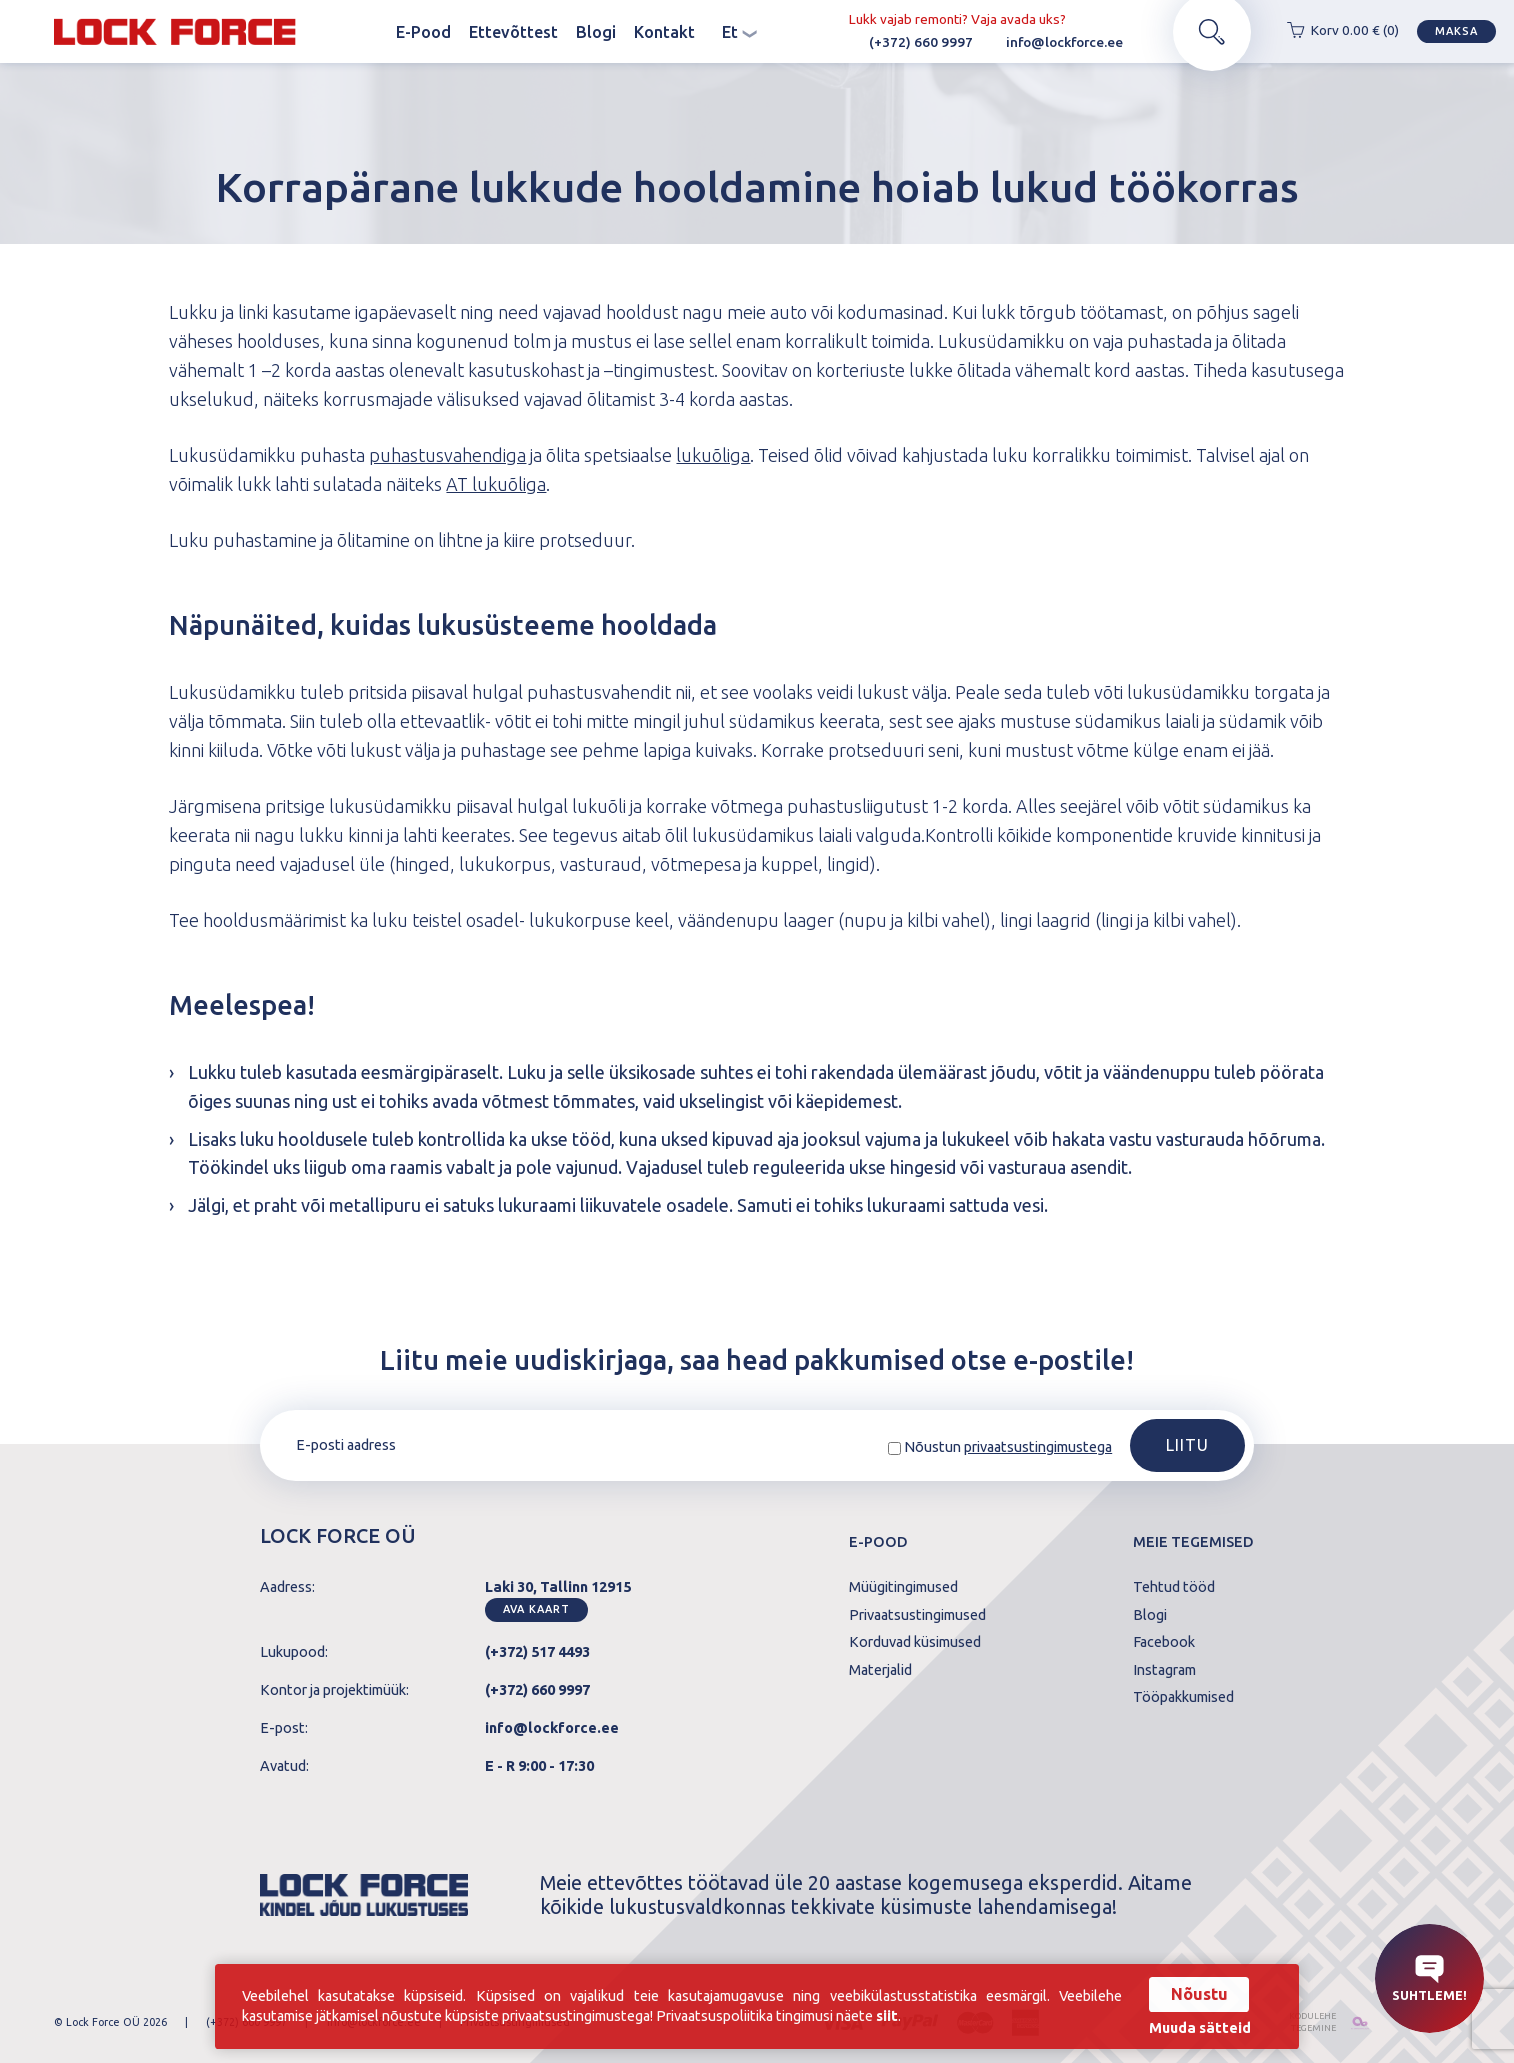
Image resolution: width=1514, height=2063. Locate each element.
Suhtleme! (1429, 1978)
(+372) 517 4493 (537, 1652)
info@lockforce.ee (1054, 42)
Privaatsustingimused (917, 1615)
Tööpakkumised (1183, 1697)
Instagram (1164, 1670)
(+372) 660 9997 (911, 42)
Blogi (596, 32)
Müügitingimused (903, 1587)
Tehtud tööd (1174, 1587)
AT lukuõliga (496, 484)
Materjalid (880, 1670)
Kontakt (664, 32)
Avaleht (369, 31)
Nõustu (1199, 1994)
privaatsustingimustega (1038, 1447)
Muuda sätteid (1200, 2028)
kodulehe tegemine (1311, 2022)
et (739, 32)
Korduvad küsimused (915, 1642)
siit (887, 2016)
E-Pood (423, 32)
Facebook (1164, 1642)
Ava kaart (536, 1609)
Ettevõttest (513, 32)
